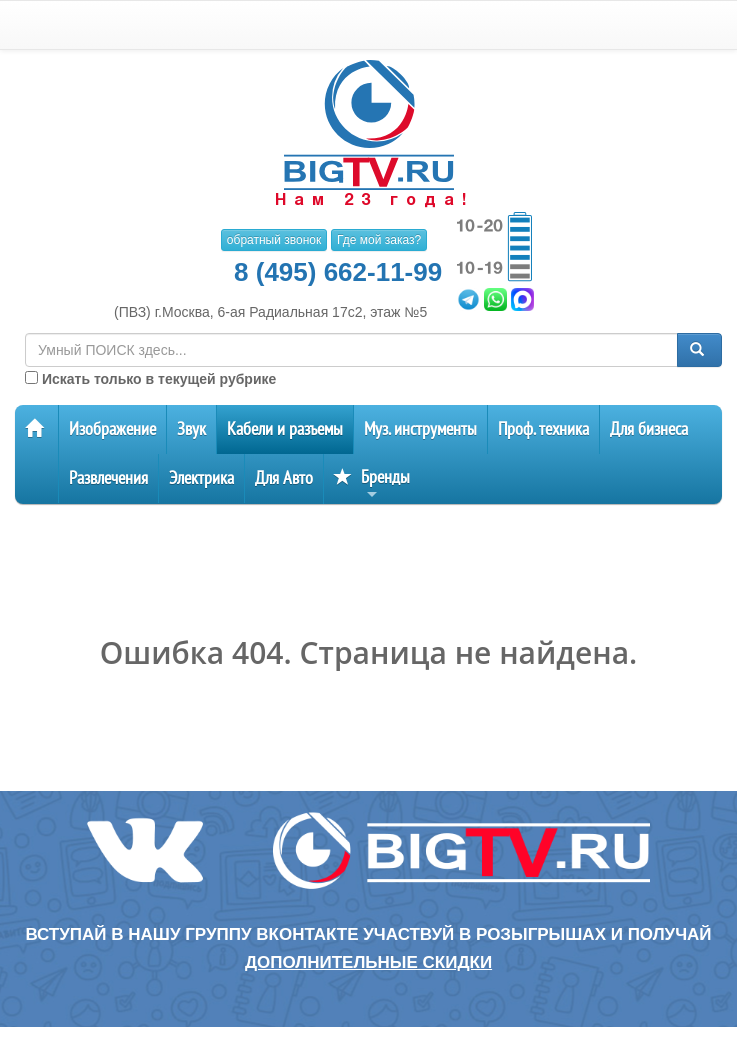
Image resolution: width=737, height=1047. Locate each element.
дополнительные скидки (368, 962)
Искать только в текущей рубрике (150, 379)
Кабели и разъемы (285, 429)
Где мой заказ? (379, 240)
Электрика (201, 478)
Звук (191, 429)
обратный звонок (274, 240)
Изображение (112, 429)
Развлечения (108, 478)
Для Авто (284, 478)
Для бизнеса (649, 429)
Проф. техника (543, 429)
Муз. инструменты (420, 429)
